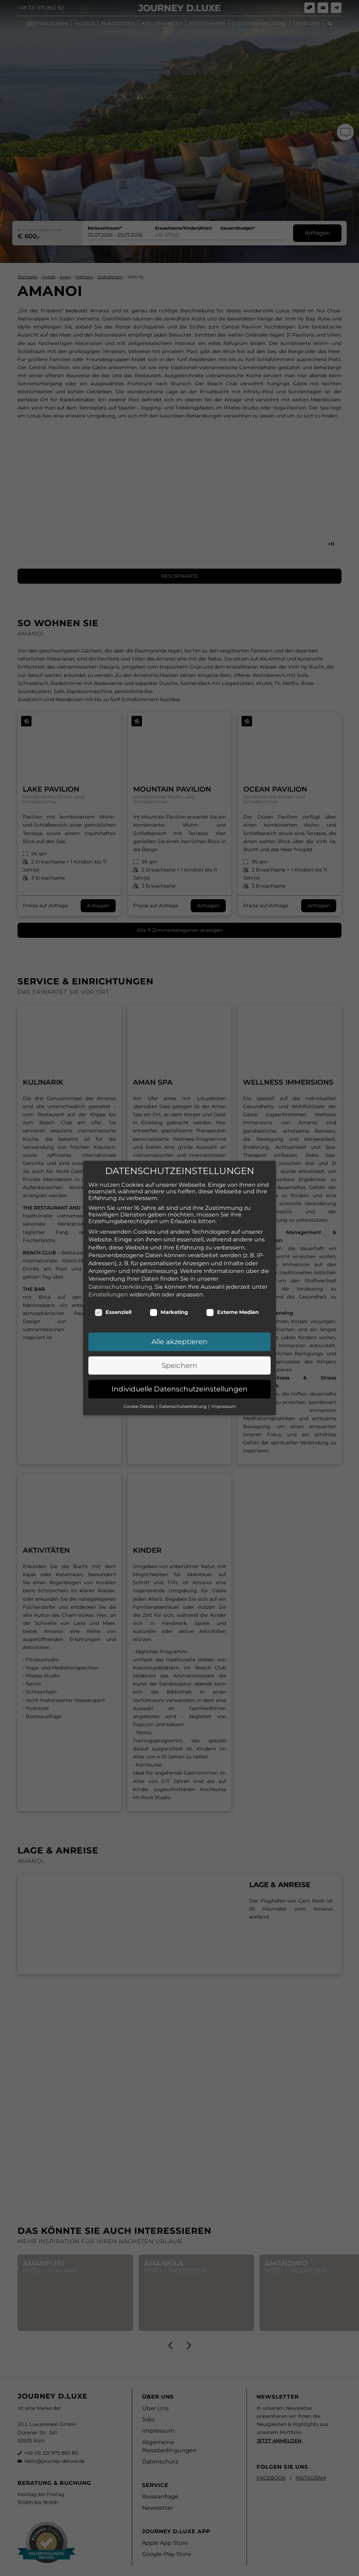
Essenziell (113, 1300)
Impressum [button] (223, 1394)
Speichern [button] (179, 1354)
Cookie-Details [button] (139, 1394)
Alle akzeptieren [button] (179, 1330)
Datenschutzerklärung (120, 1275)
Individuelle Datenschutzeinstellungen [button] (179, 1377)
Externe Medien (232, 1300)
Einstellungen (108, 1283)
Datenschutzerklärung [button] (183, 1394)
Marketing (169, 1300)
